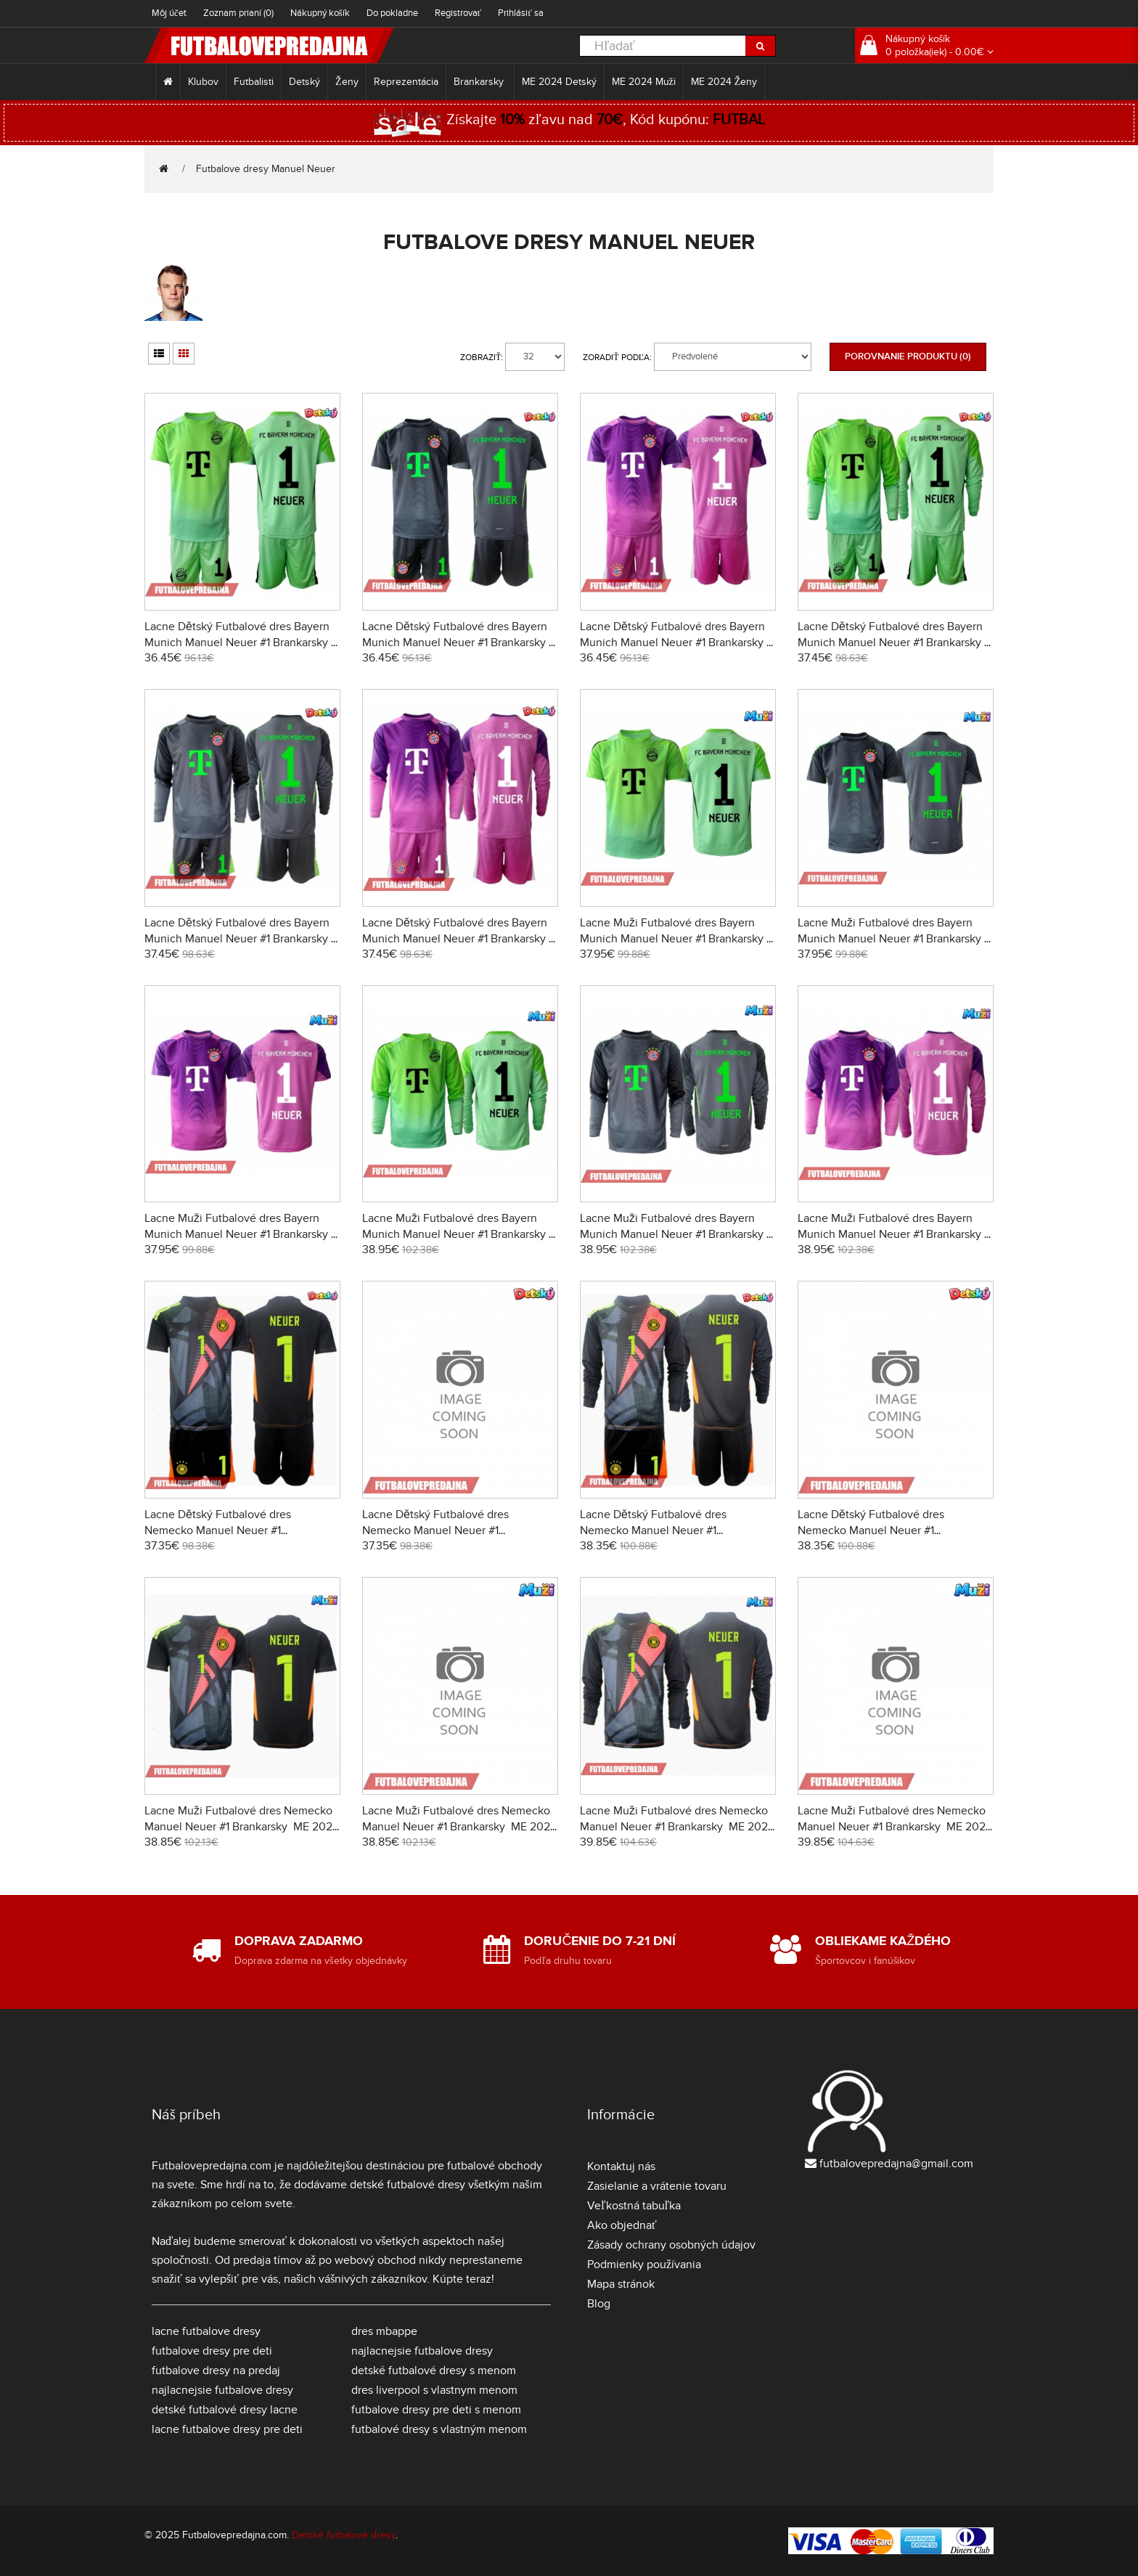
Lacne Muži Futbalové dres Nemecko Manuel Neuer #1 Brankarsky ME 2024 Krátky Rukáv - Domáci (241, 1826)
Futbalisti (254, 82)
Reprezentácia (406, 82)
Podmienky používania (644, 2264)
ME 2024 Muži (644, 82)
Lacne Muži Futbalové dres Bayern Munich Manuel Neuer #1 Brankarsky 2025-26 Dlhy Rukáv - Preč (673, 1234)
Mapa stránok (621, 2284)
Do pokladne (392, 13)
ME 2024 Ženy (724, 82)
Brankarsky (480, 82)
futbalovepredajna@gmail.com (896, 2163)
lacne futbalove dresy (206, 2331)
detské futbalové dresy (407, 2184)
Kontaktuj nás (621, 2166)
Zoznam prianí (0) (238, 13)
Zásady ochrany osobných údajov (671, 2245)
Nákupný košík (320, 13)
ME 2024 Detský (559, 82)
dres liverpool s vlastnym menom (434, 2390)
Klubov (203, 82)
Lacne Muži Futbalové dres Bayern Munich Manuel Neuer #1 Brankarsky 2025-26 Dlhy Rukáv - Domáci (455, 1234)
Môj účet (169, 13)
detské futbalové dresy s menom (433, 2370)
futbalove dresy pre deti (212, 2351)
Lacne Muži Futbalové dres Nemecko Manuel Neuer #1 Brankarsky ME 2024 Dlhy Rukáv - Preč (895, 1826)
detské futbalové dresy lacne (225, 2409)
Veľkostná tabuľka (634, 2205)
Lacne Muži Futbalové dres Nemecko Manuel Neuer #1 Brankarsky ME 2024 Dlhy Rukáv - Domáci (677, 1826)
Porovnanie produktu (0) (908, 356)
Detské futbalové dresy (344, 2535)
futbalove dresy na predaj (216, 2370)
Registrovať (458, 13)
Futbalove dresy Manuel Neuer (265, 169)
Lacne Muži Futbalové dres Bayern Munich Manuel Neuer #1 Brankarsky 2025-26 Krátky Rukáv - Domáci (673, 939)
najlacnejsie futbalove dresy (222, 2390)
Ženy (347, 82)
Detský (304, 82)
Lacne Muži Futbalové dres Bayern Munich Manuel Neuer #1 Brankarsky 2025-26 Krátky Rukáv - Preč (891, 939)
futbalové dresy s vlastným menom (439, 2429)
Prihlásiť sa (521, 13)
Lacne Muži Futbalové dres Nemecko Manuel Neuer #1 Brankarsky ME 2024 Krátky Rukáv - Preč (459, 1826)
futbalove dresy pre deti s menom (436, 2409)
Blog (598, 2303)
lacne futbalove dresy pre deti (227, 2429)
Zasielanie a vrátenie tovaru (656, 2186)
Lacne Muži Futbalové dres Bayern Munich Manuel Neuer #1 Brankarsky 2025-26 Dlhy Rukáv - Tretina (891, 1234)
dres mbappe (384, 2331)
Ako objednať (622, 2225)
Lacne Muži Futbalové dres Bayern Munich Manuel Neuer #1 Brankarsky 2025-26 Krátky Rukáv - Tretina (237, 1234)
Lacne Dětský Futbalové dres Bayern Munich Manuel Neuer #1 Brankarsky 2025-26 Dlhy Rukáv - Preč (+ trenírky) (240, 939)
